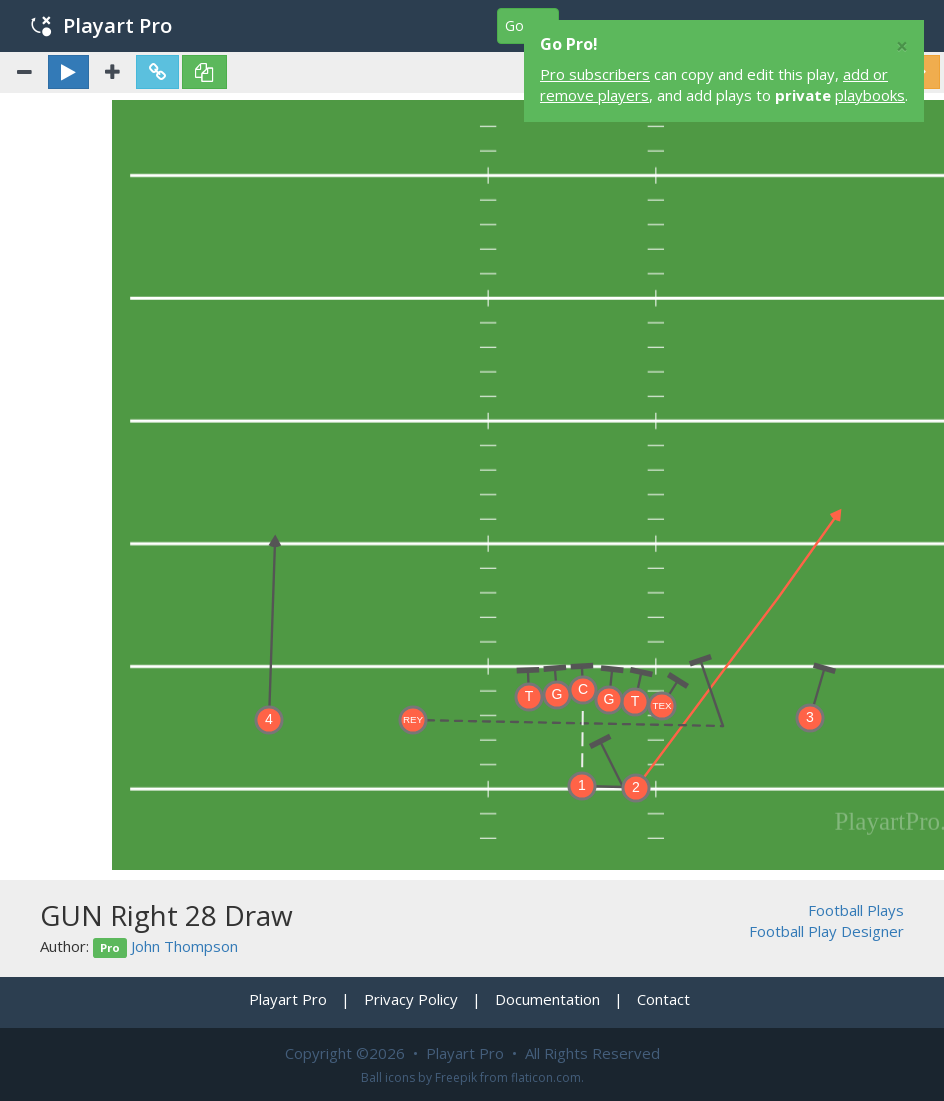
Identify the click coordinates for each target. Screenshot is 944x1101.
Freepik (456, 1077)
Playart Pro (101, 25)
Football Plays (856, 910)
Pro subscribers (595, 74)
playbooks (870, 95)
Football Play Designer (826, 931)
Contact (663, 999)
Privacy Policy (411, 999)
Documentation (547, 999)
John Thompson (184, 946)
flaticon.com (546, 1077)
